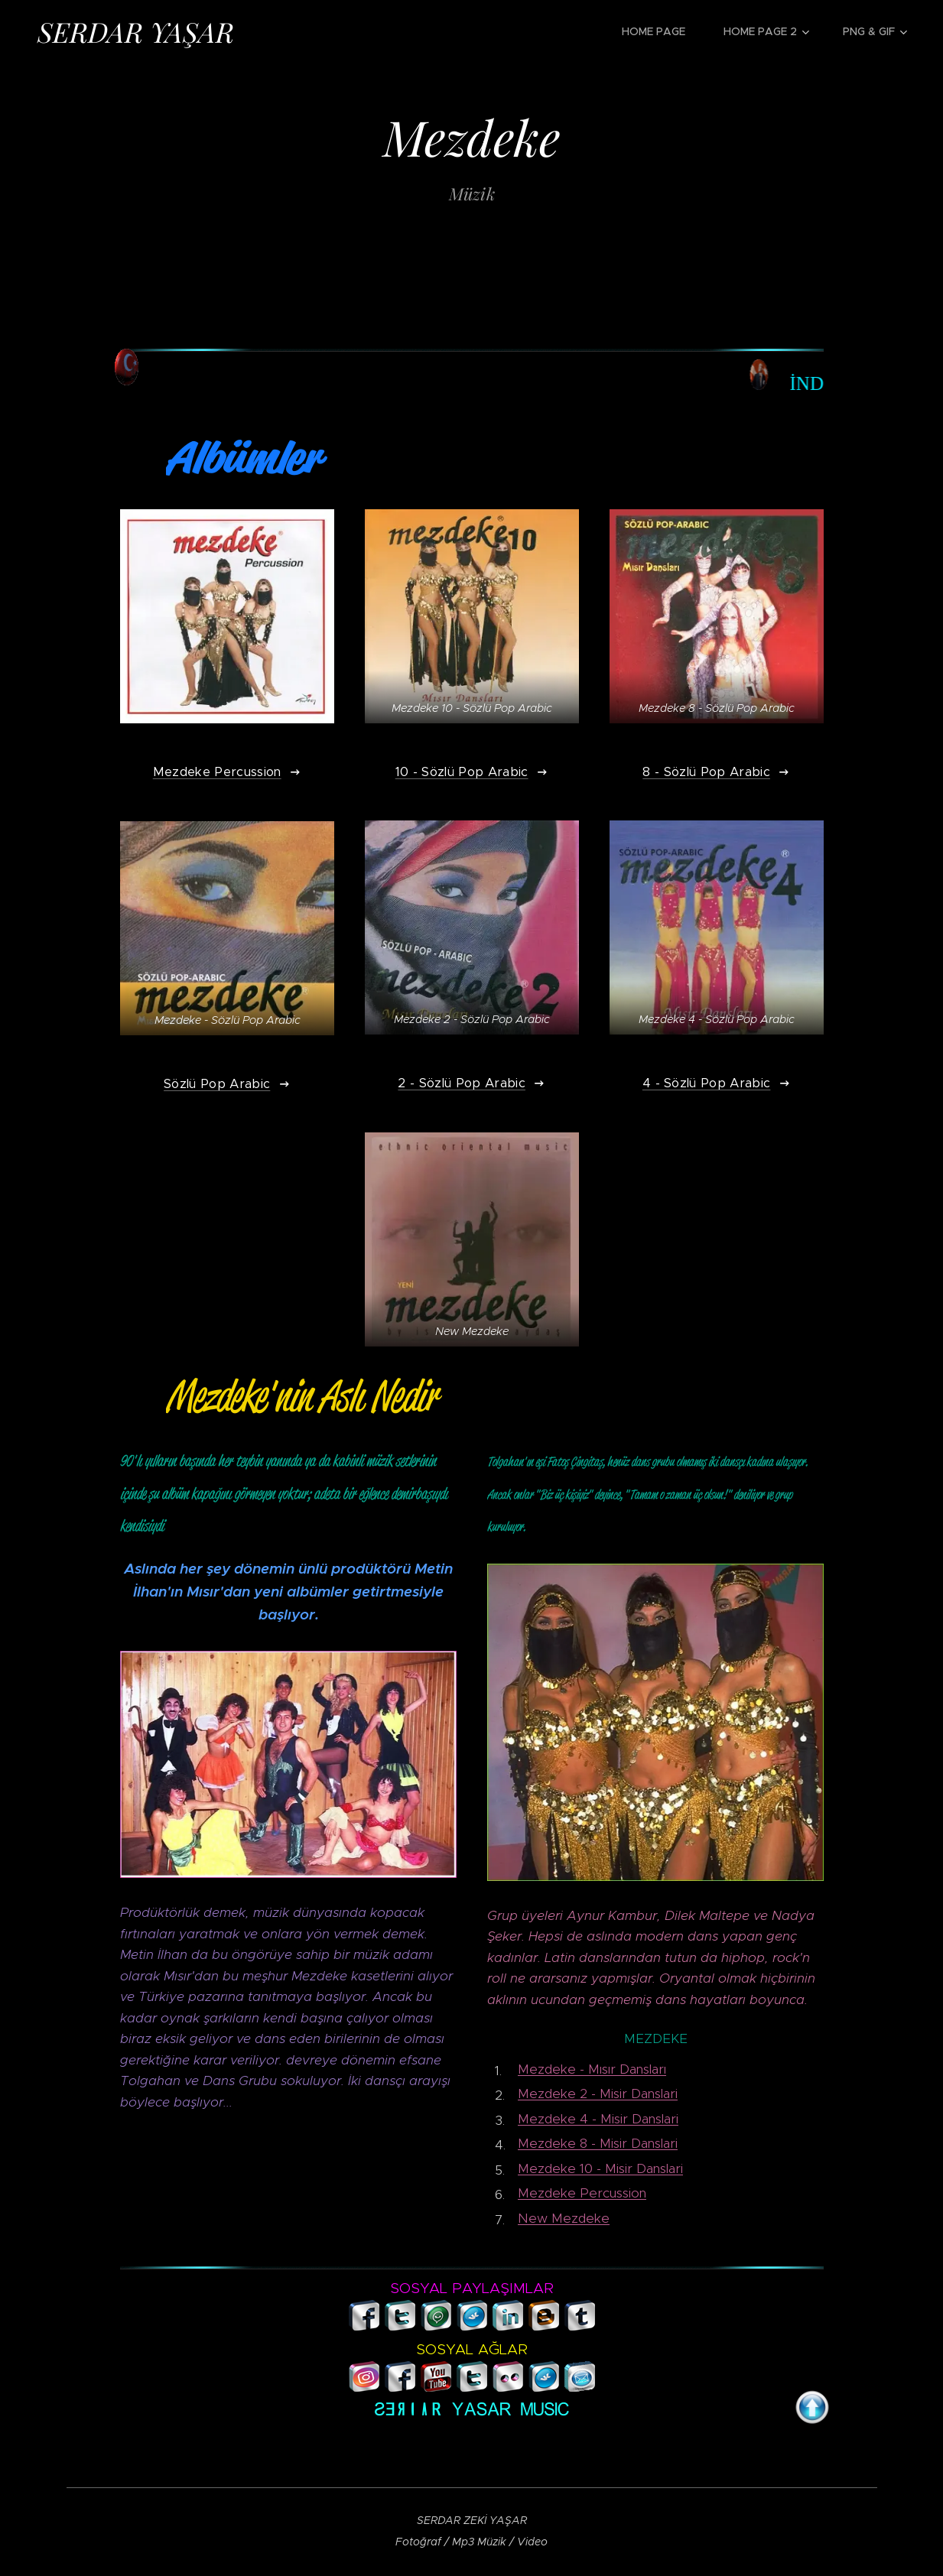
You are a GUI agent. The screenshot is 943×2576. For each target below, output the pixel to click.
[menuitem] (661, 31)
